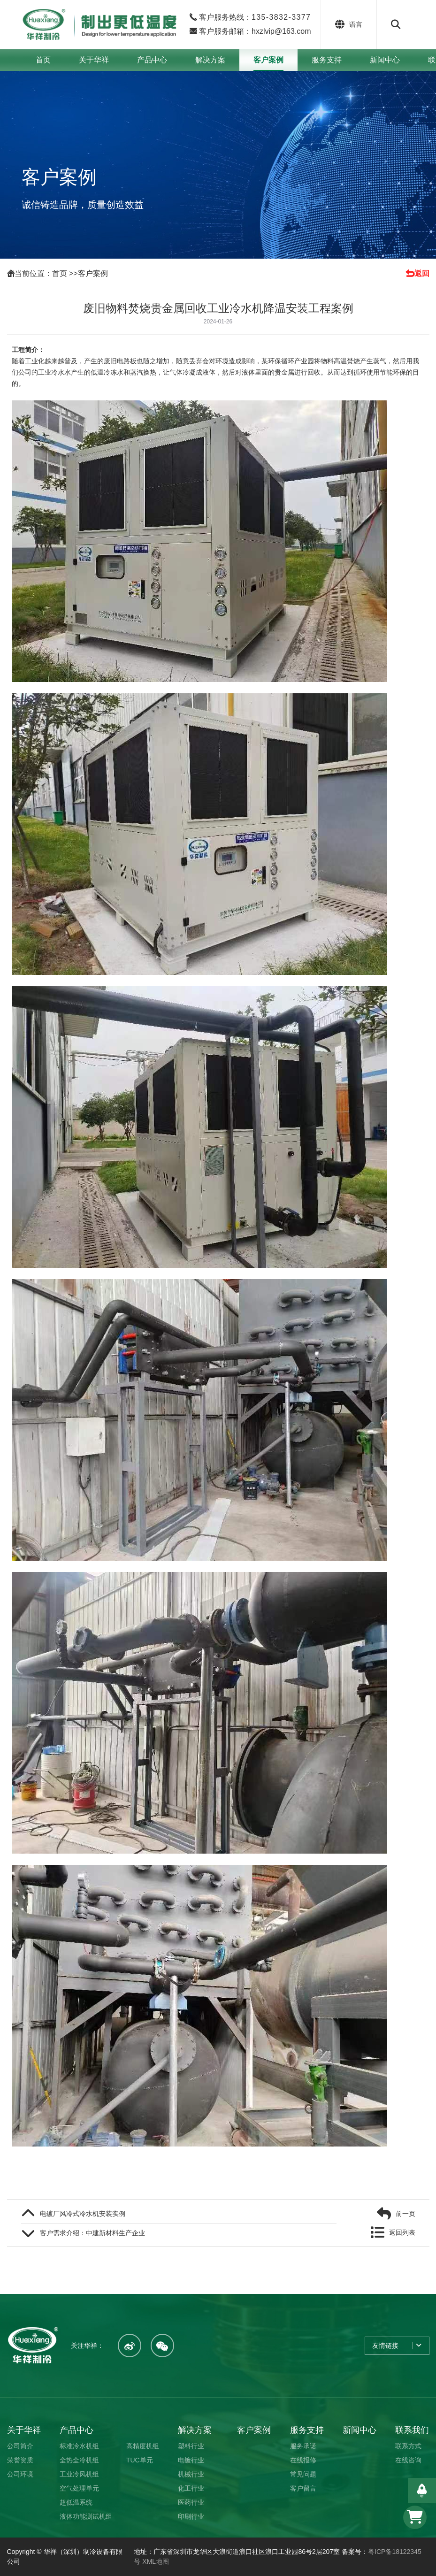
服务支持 (327, 60)
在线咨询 (408, 2460)
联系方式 (408, 2446)
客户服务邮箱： (254, 31)
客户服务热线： (254, 17)
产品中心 (152, 60)
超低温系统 (76, 2502)
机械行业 (191, 2474)
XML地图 (155, 2561)
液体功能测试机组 (86, 2516)
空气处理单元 (79, 2488)
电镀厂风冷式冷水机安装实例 (82, 2213)
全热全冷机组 (79, 2460)
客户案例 (268, 60)
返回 (421, 273)
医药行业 (191, 2502)
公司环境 (20, 2474)
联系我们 (412, 2430)
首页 (43, 60)
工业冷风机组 (79, 2474)
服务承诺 (303, 2446)
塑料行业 (191, 2446)
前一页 (405, 2213)
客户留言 (303, 2488)
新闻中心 (385, 60)
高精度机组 (142, 2446)
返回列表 (402, 2232)
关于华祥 (94, 60)
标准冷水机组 (79, 2446)
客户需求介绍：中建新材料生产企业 (92, 2233)
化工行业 (191, 2488)
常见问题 (303, 2474)
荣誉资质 (20, 2460)
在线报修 (303, 2460)
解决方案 (210, 60)
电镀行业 (191, 2460)
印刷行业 (191, 2516)
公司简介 (20, 2446)
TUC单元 (139, 2460)
